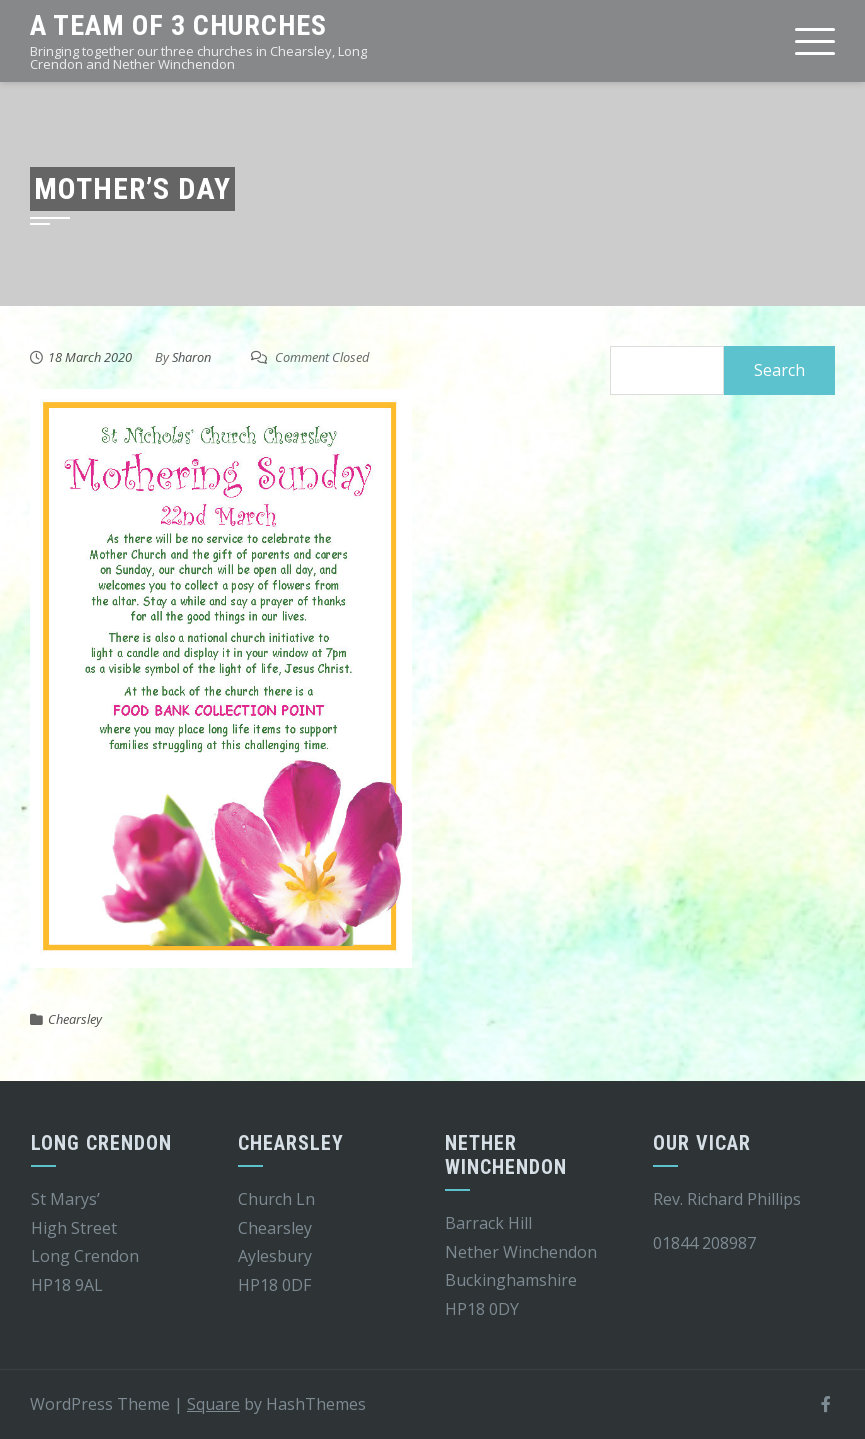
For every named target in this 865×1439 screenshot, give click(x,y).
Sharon (191, 357)
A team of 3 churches (178, 25)
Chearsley (75, 1019)
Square (213, 1404)
